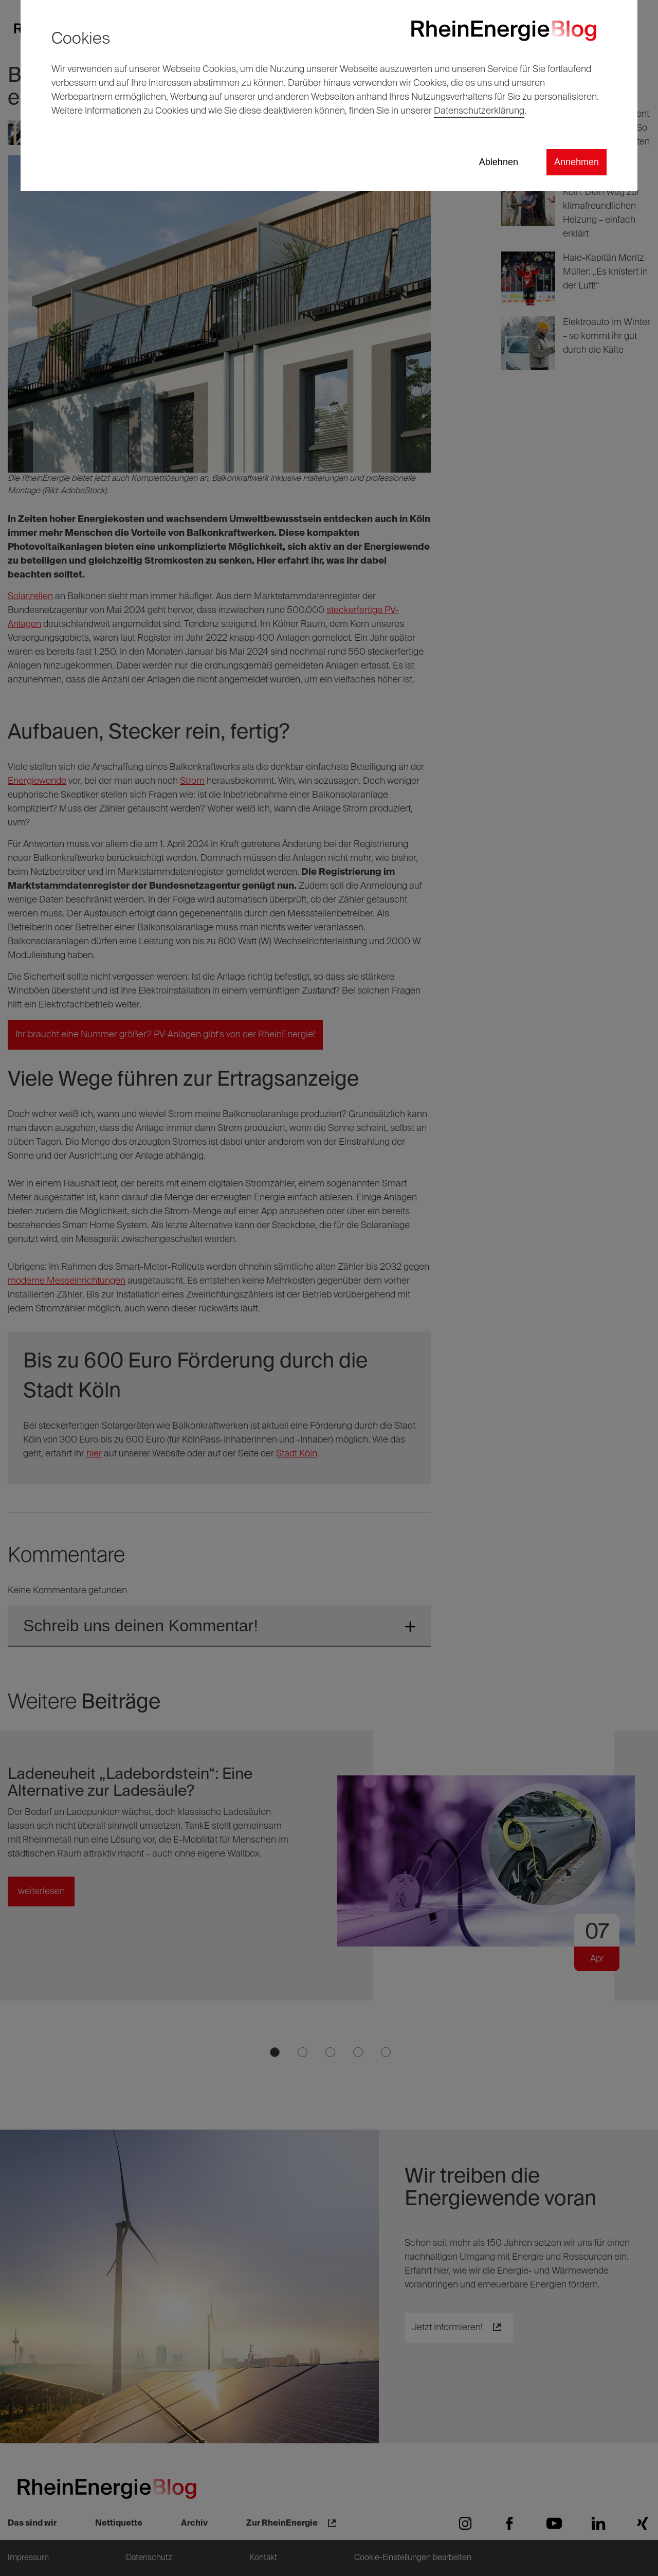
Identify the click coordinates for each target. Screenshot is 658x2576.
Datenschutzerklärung (479, 111)
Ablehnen (498, 162)
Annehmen (576, 162)
